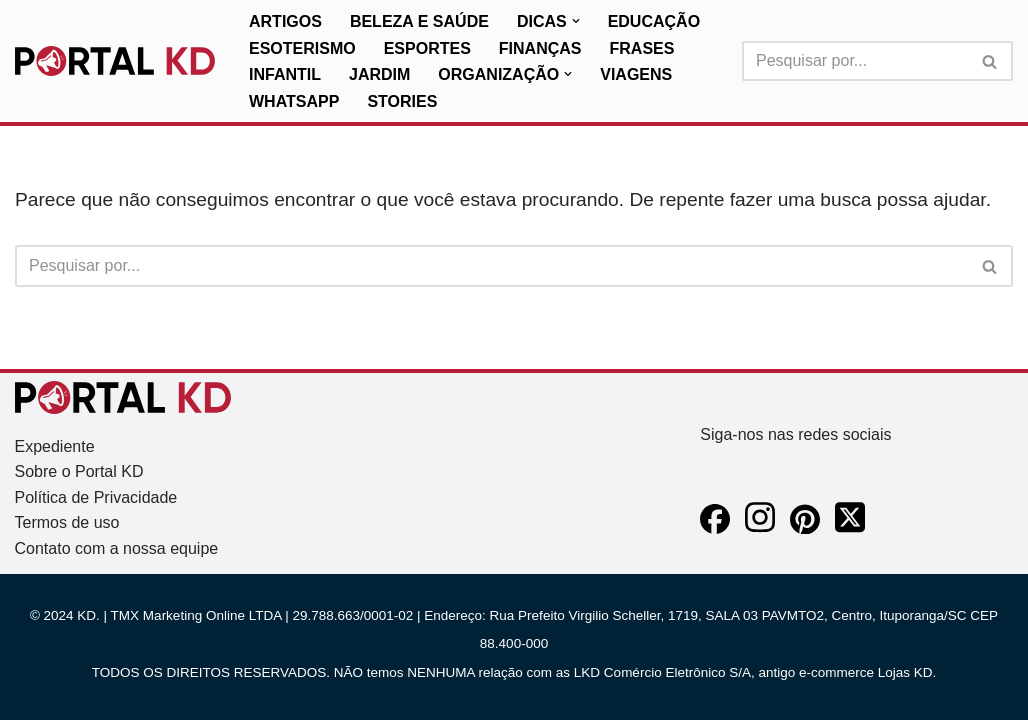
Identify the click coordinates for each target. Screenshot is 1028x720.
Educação (654, 21)
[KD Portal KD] (115, 61)
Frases (642, 48)
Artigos (285, 21)
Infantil (285, 74)
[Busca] (855, 61)
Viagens (636, 74)
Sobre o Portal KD (79, 471)
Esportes (427, 48)
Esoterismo (302, 48)
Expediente (55, 446)
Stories (402, 101)
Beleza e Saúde (419, 21)
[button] (576, 21)
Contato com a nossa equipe (117, 548)
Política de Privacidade (96, 497)
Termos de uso (67, 522)
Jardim (379, 74)
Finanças (540, 48)
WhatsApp (294, 101)
